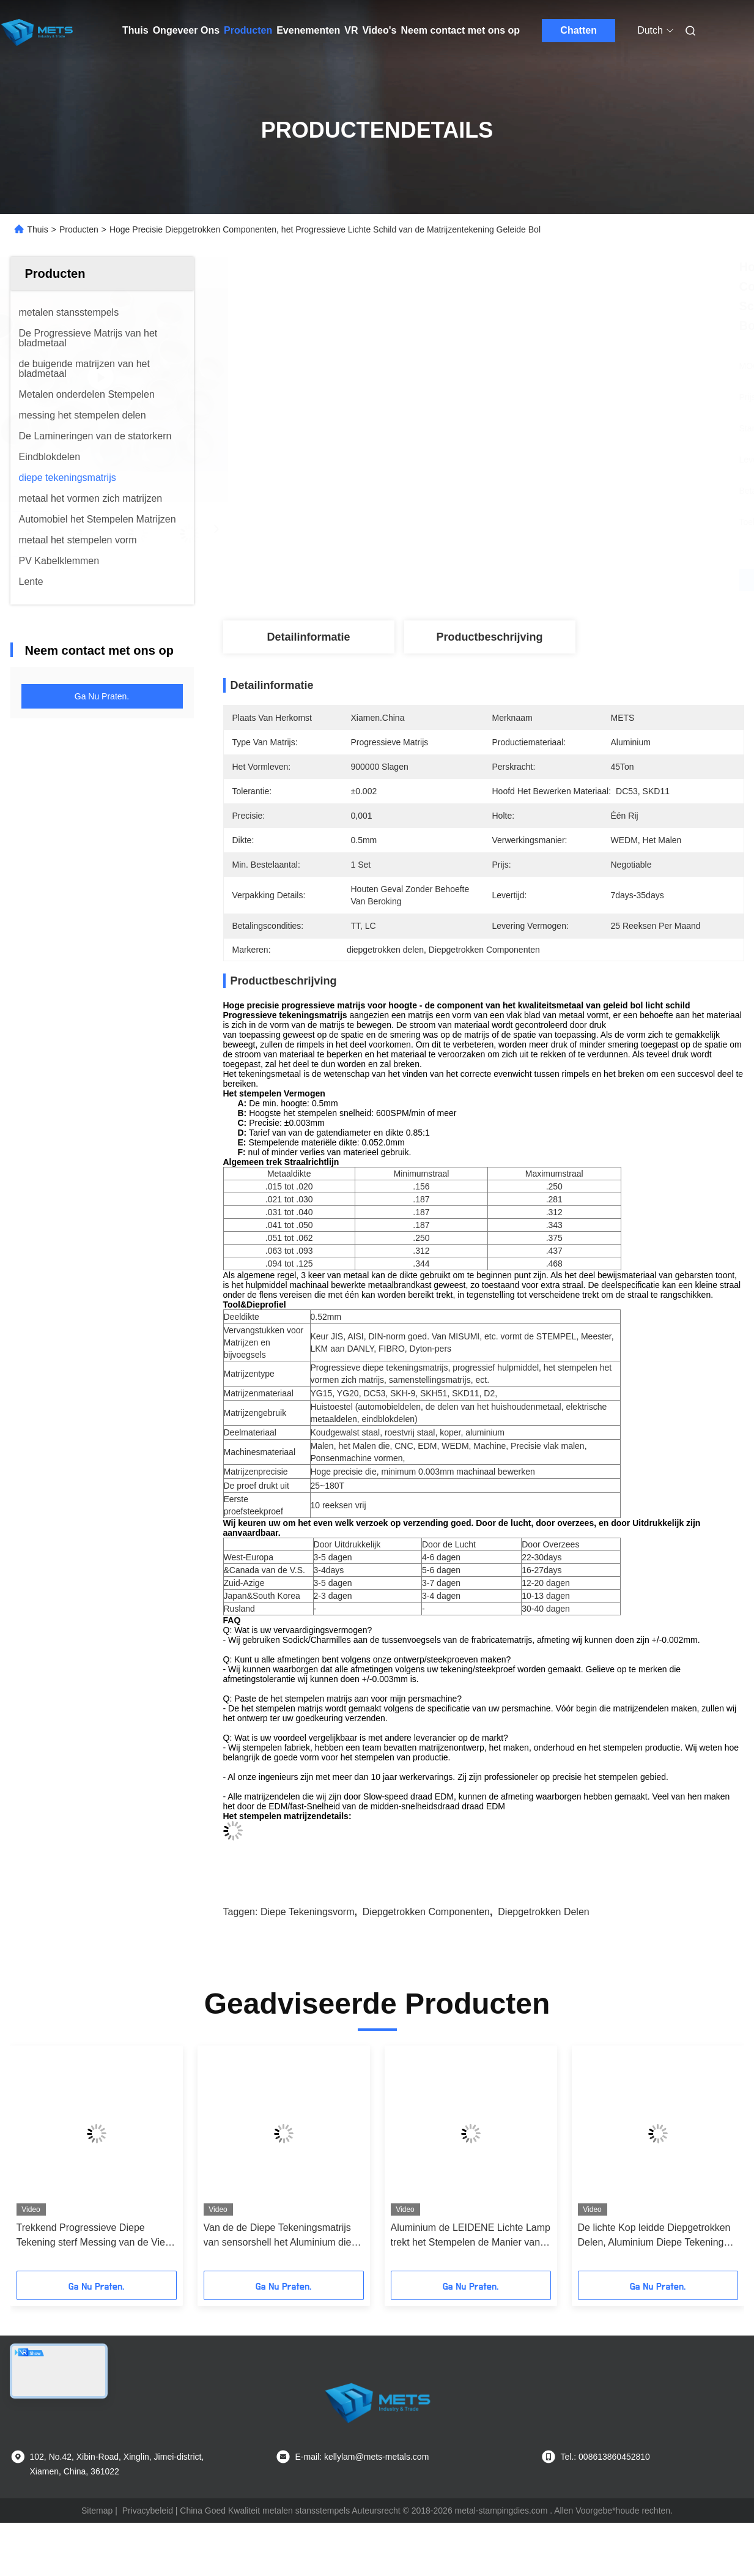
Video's (379, 30)
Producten (248, 30)
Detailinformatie (308, 637)
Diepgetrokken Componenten (426, 1912)
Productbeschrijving (489, 637)
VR (351, 30)
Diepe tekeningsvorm (308, 1912)
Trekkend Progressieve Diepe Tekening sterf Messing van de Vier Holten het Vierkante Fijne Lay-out (93, 2236)
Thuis (135, 30)
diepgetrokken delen (543, 1912)
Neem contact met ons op (460, 30)
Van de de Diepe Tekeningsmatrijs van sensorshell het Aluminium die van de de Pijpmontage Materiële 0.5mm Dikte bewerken (278, 2236)
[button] (65, 2162)
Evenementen (308, 30)
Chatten (578, 30)
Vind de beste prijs (548, 580)
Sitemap (97, 2510)
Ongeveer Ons (186, 30)
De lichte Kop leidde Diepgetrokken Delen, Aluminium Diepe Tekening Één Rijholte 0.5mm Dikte (654, 2236)
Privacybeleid (147, 2510)
